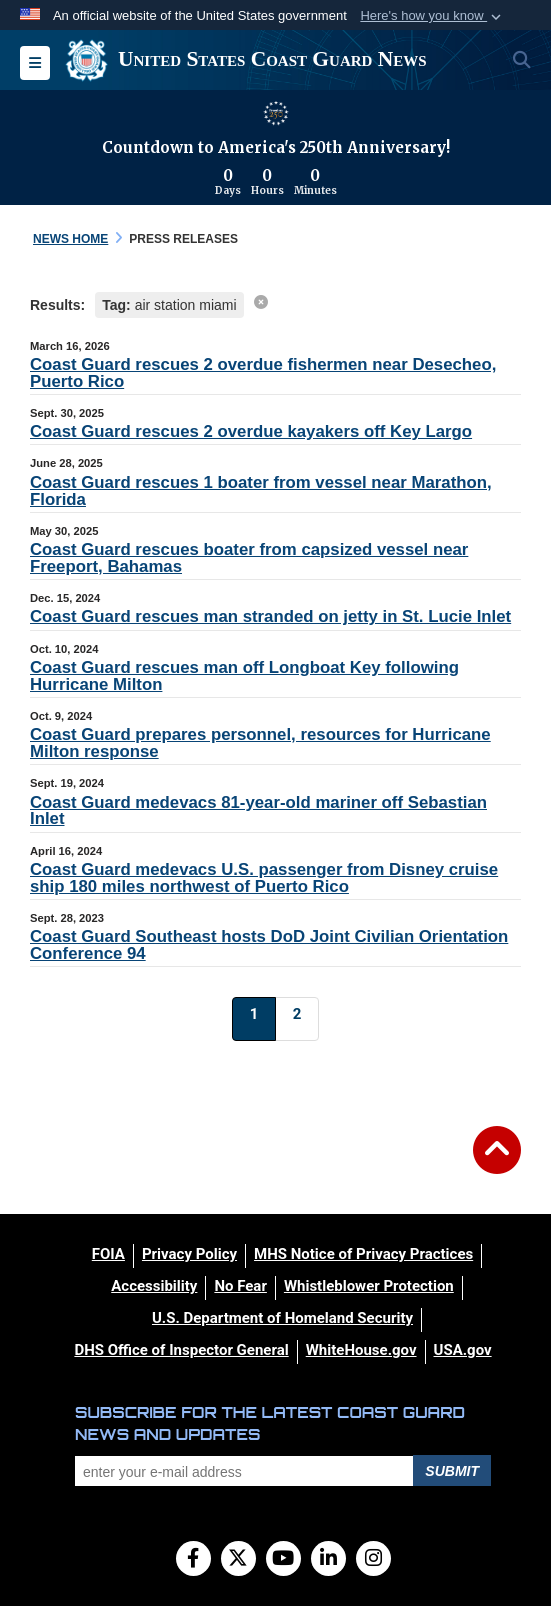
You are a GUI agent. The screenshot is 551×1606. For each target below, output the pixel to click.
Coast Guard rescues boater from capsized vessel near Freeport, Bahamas (249, 558)
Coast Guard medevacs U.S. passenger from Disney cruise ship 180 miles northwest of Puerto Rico (264, 878)
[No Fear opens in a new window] (240, 1286)
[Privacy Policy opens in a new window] (189, 1254)
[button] (432, 16)
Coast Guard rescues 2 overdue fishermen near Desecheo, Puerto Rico (263, 373)
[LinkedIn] (328, 1560)
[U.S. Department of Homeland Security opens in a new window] (282, 1318)
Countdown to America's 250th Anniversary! (276, 147)
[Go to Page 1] (254, 1019)
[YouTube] (283, 1560)
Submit (452, 1471)
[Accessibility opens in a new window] (154, 1286)
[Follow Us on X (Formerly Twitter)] (238, 1560)
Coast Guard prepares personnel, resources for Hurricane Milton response (260, 743)
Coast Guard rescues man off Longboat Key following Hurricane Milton (244, 676)
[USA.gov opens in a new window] (463, 1350)
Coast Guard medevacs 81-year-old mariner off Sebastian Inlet (258, 811)
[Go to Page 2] (297, 1019)
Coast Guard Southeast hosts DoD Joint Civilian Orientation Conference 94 (269, 945)
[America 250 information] (276, 113)
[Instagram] (373, 1560)
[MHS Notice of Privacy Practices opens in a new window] (363, 1254)
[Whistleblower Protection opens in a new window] (369, 1286)
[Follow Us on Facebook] (193, 1560)
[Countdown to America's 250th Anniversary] (275, 182)
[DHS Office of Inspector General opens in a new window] (181, 1350)
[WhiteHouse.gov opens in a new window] (361, 1350)
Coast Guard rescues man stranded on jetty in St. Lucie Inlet (270, 616)
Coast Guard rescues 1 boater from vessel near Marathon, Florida (261, 491)
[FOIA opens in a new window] (108, 1254)
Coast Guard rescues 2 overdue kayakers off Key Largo (251, 431)
